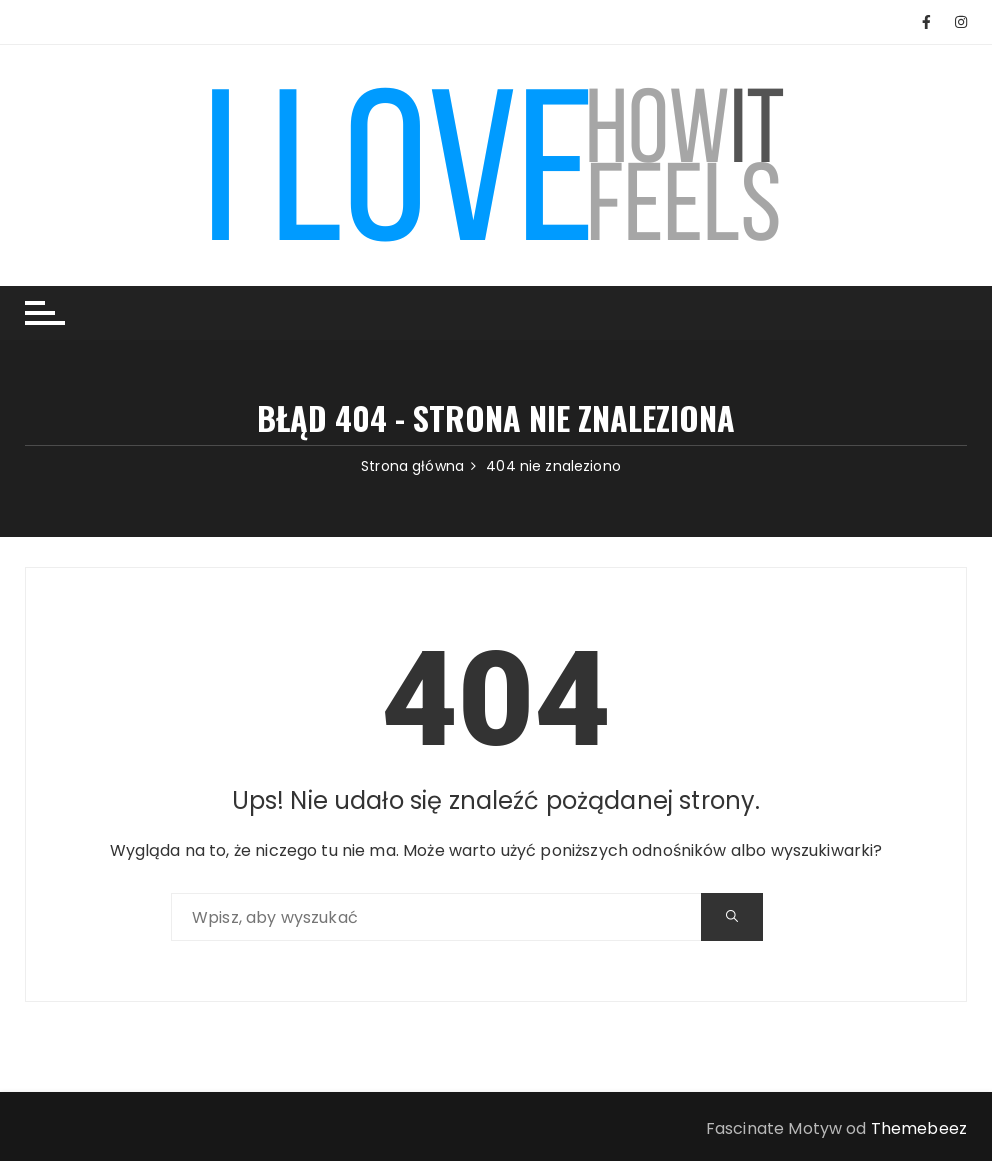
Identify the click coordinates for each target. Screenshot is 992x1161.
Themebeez (919, 1128)
